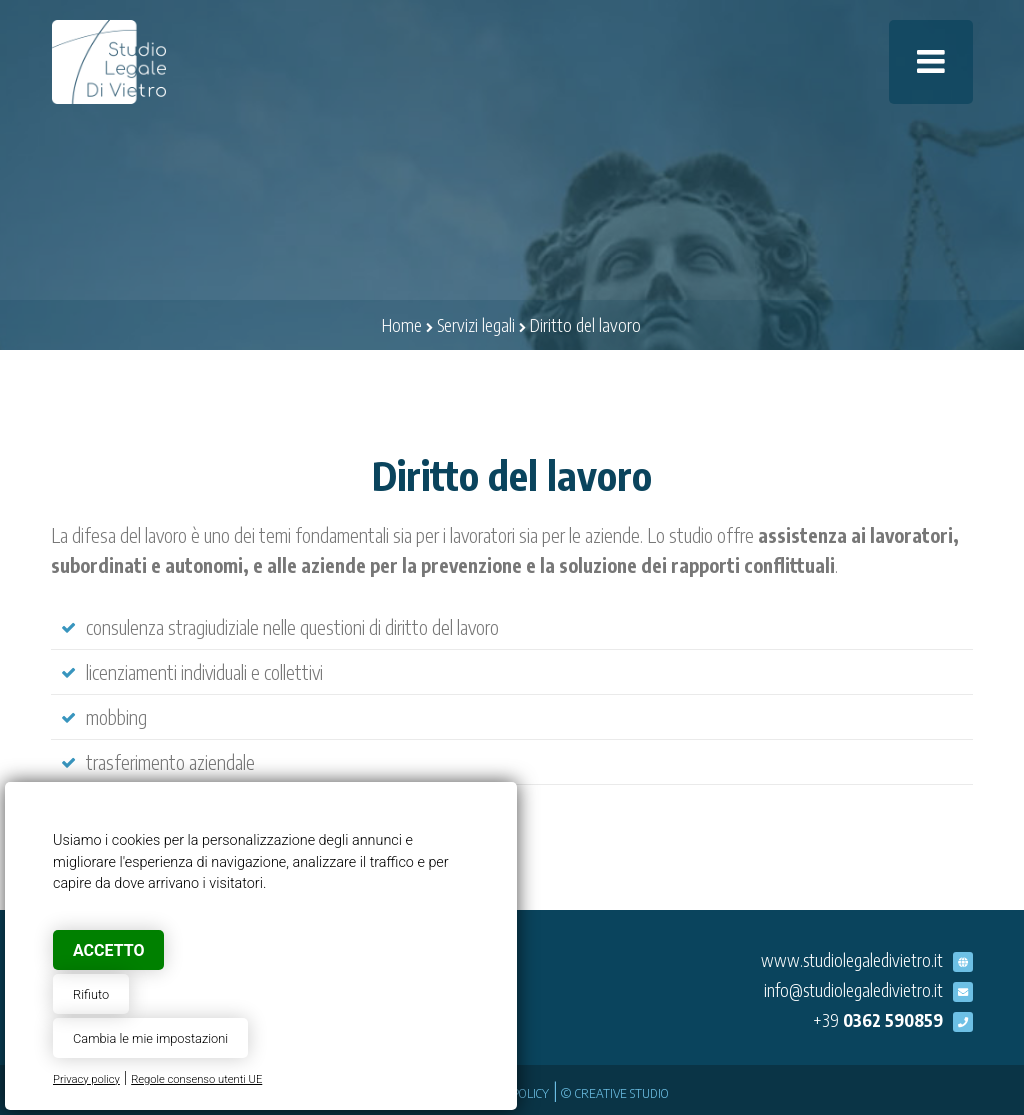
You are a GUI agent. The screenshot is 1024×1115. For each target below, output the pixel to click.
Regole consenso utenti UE (196, 1079)
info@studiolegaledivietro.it (853, 990)
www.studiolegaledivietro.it (852, 960)
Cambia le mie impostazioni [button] (150, 1038)
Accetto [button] (108, 950)
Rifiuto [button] (91, 994)
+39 (878, 1020)
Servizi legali (476, 325)
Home (402, 325)
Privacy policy (86, 1079)
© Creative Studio (615, 1092)
